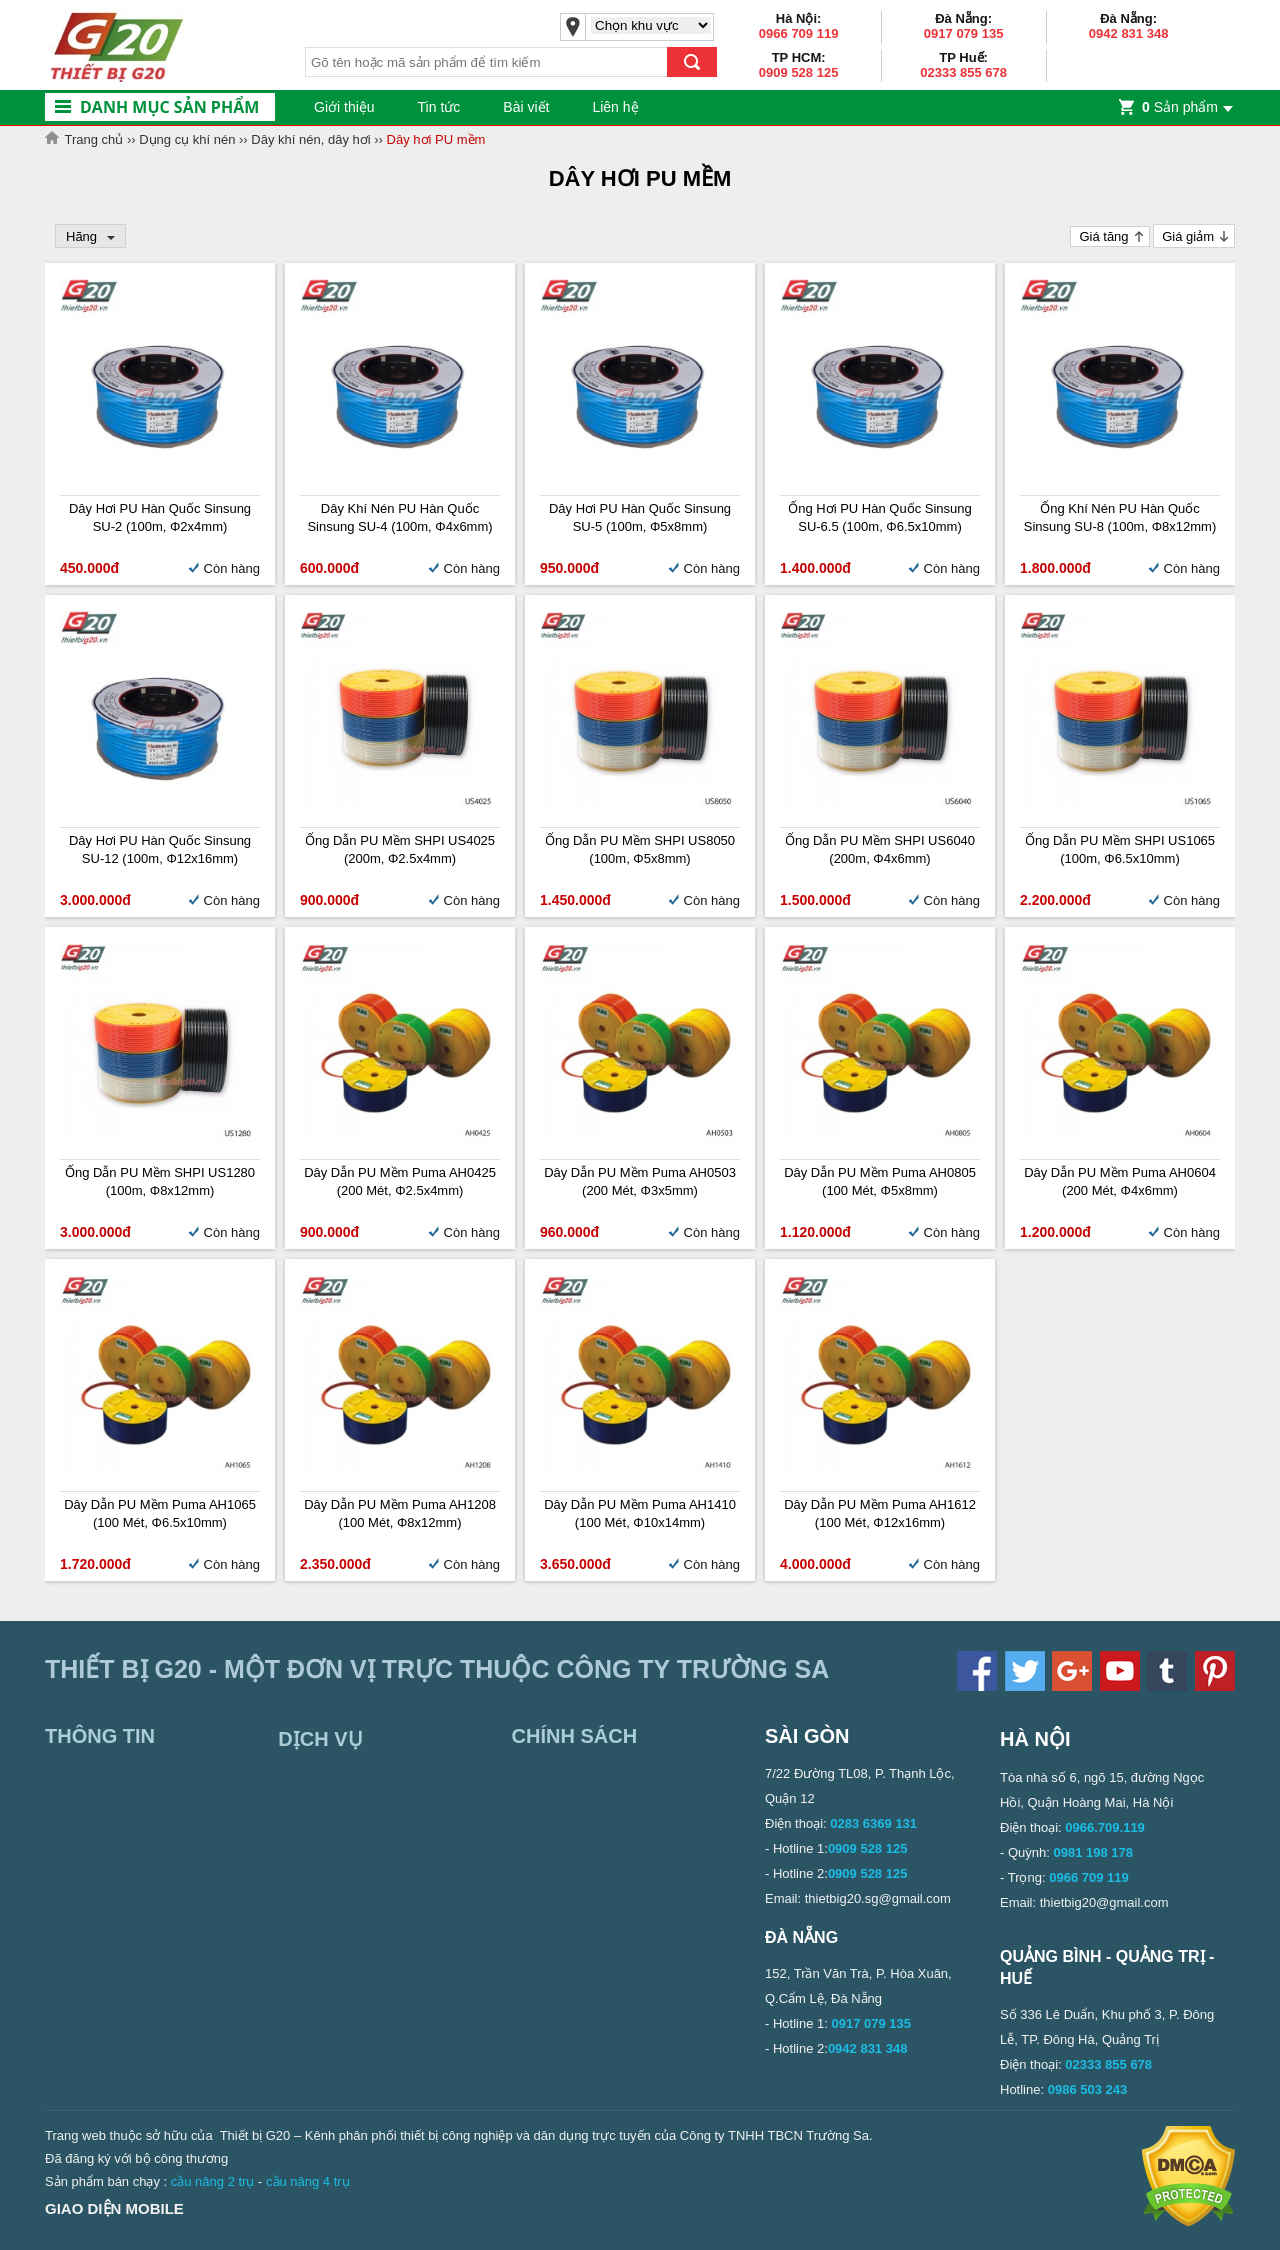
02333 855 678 (963, 72)
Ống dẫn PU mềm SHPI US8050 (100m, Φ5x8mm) (640, 849)
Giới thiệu (344, 107)
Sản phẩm (1180, 107)
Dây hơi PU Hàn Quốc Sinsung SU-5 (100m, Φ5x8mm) (640, 517)
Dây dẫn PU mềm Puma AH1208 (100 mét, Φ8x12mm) (400, 1513)
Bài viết (526, 107)
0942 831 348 (1129, 33)
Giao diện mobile (114, 2208)
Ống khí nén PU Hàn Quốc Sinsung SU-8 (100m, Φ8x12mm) (1120, 517)
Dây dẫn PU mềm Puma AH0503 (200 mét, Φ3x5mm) (640, 1181)
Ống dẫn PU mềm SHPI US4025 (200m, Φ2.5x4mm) (400, 849)
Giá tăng (1103, 236)
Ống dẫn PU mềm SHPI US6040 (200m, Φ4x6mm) (880, 849)
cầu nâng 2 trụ (213, 2181)
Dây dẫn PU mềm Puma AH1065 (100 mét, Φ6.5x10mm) (160, 1513)
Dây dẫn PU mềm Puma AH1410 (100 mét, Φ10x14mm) (640, 1513)
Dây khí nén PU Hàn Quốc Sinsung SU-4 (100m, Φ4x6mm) (399, 517)
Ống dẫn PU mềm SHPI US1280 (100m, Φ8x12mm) (160, 1181)
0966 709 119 (799, 33)
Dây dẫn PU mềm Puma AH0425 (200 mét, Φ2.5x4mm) (400, 1181)
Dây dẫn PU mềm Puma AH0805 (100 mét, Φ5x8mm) (880, 1181)
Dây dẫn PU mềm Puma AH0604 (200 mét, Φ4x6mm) (1120, 1181)
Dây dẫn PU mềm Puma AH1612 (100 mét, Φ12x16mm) (880, 1513)
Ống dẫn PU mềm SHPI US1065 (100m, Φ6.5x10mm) (1120, 849)
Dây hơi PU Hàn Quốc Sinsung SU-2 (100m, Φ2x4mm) (160, 517)
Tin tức (439, 107)
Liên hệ (615, 107)
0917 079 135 (964, 33)
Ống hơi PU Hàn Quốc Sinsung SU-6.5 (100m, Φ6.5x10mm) (880, 517)
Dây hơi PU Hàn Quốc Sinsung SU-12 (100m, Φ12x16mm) (160, 849)
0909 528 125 (799, 72)
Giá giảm (1188, 236)
